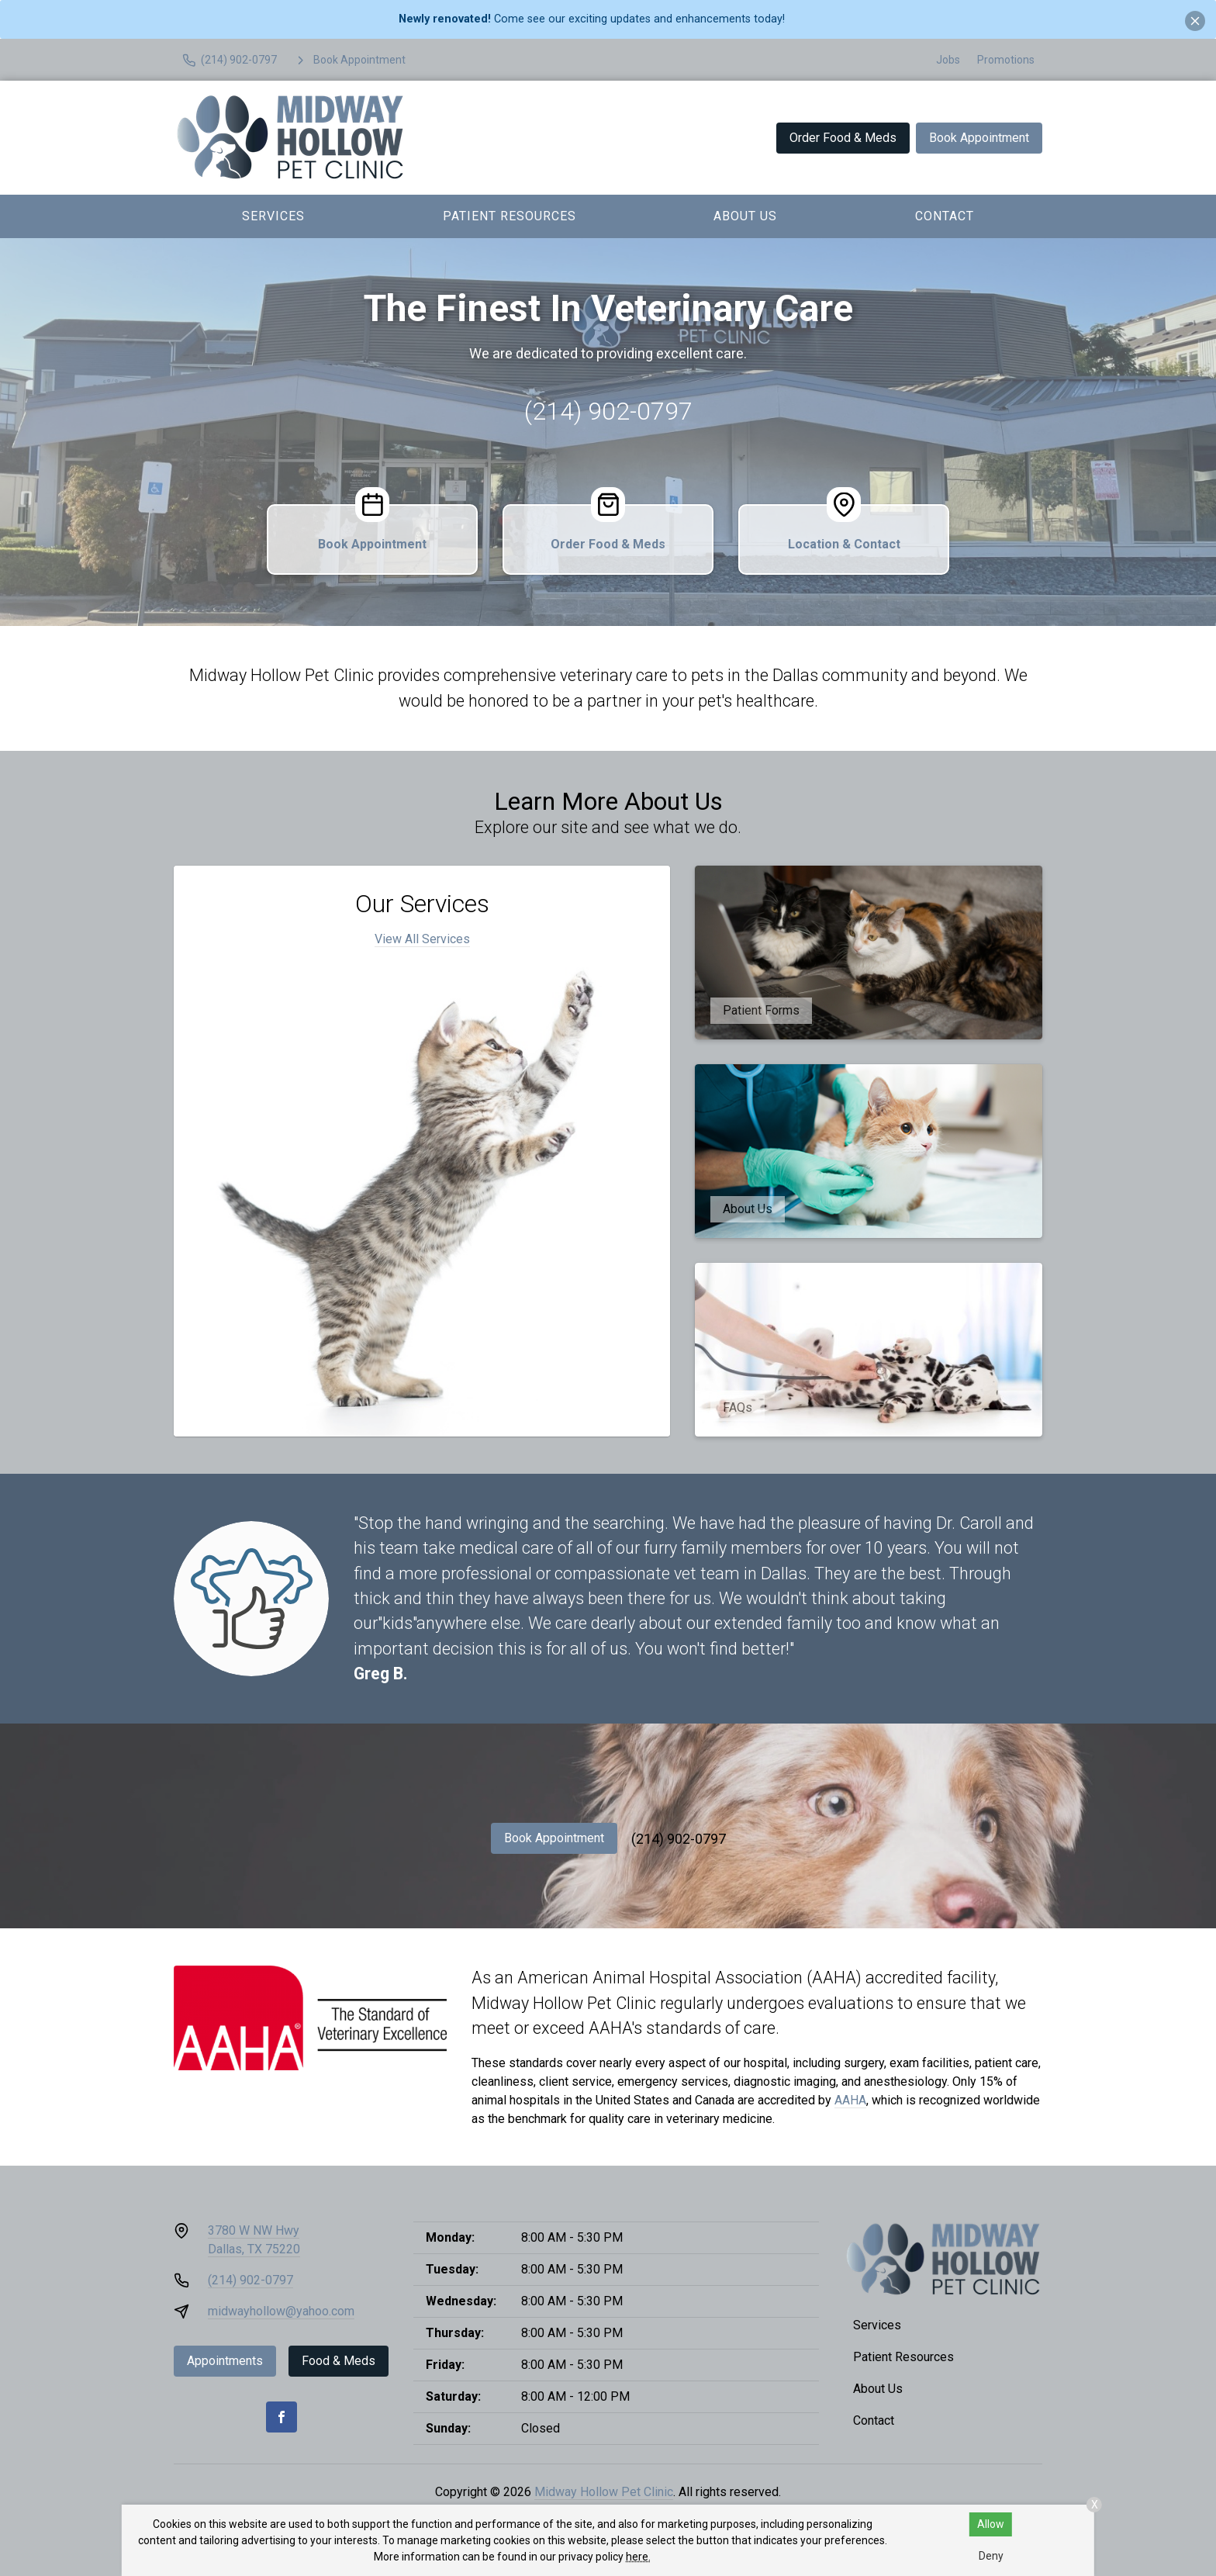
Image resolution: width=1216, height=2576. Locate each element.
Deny (991, 2556)
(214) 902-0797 (608, 411)
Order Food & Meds (842, 137)
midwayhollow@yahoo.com (281, 2311)
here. (638, 2556)
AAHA (850, 2100)
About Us (745, 216)
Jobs (948, 60)
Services (273, 216)
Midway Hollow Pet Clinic (603, 2491)
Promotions (1006, 60)
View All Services (422, 939)
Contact (944, 216)
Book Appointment (979, 137)
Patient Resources (509, 216)
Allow (990, 2524)
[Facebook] (281, 2417)
